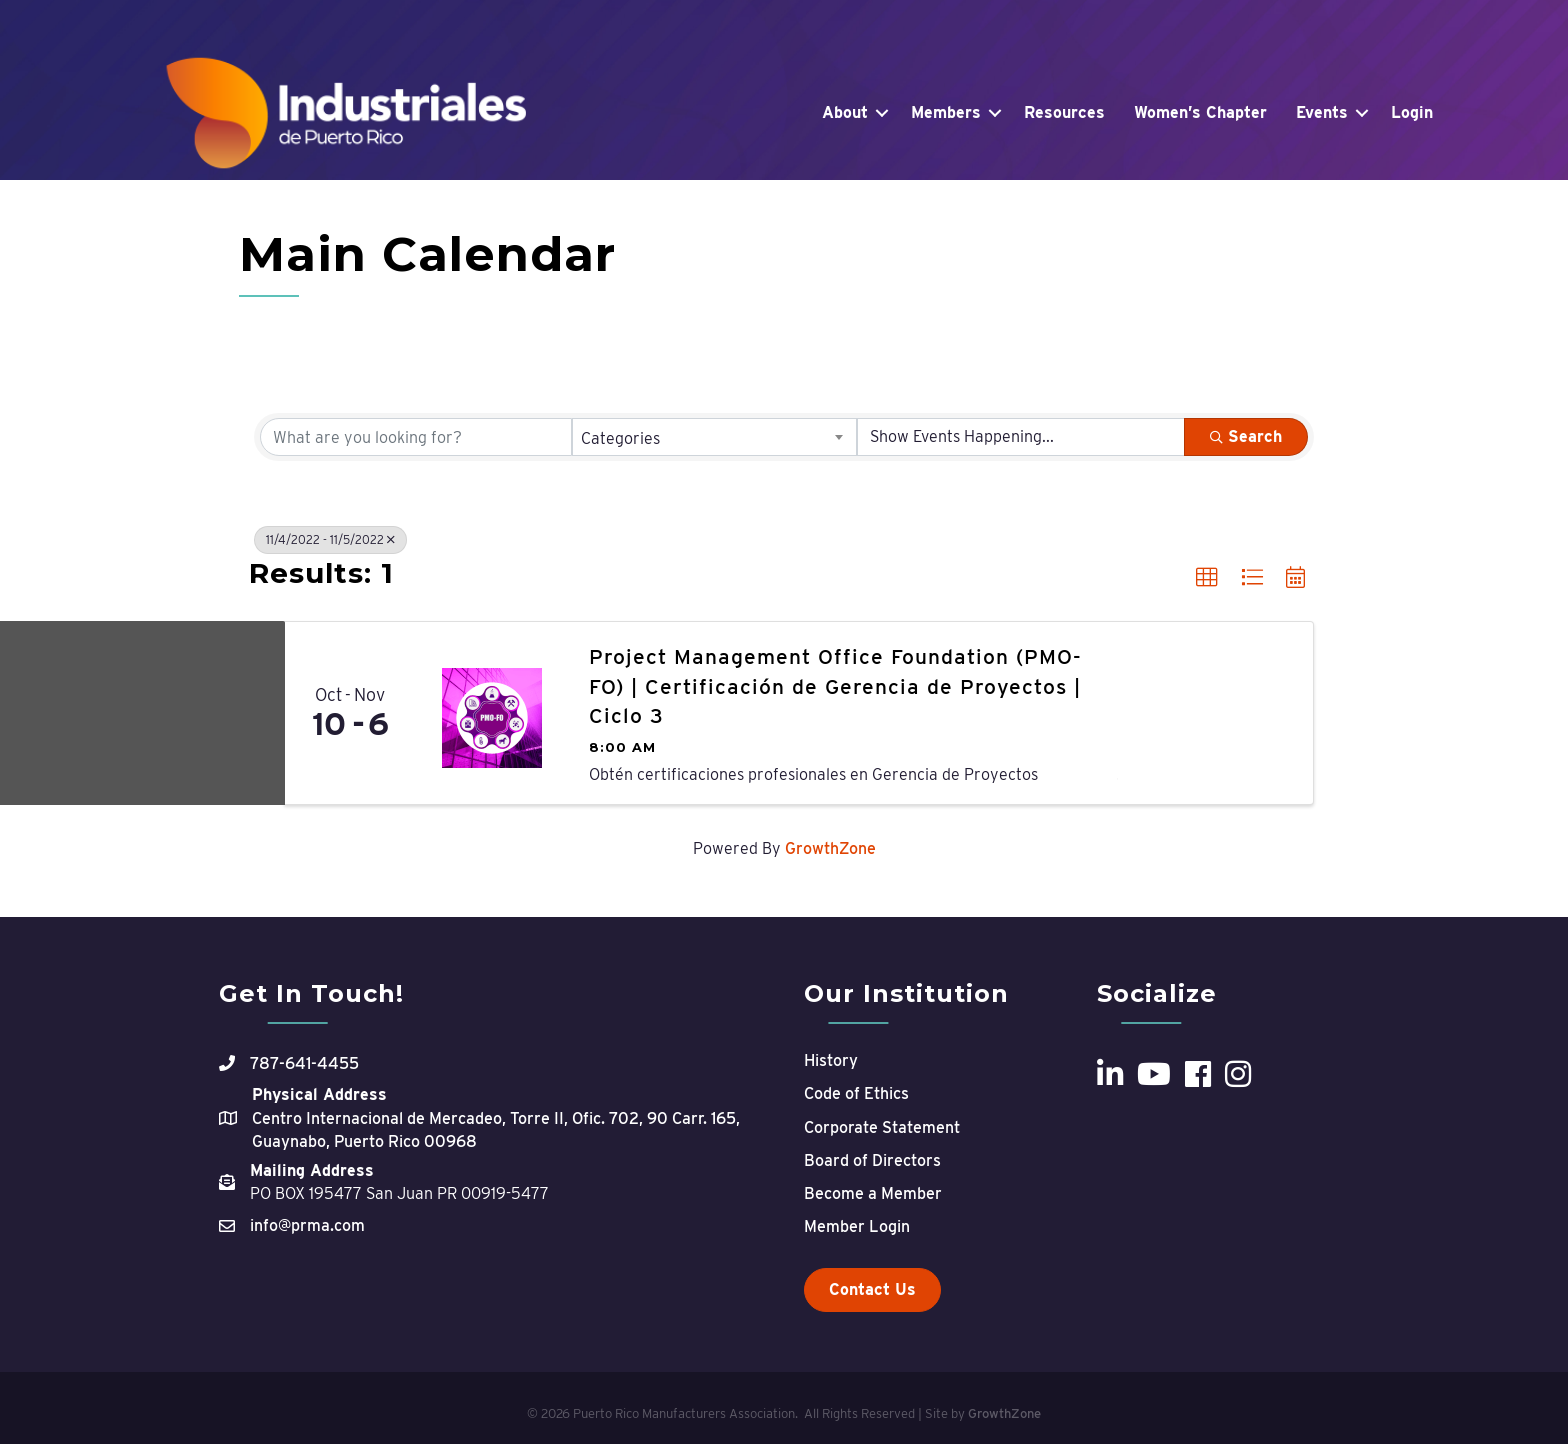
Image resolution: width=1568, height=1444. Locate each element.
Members (946, 112)
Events (1322, 112)
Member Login (857, 1226)
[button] (1207, 578)
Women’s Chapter (1200, 112)
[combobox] (715, 437)
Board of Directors (872, 1160)
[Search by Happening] (1021, 437)
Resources (1064, 112)
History (831, 1060)
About (845, 112)
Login (1412, 112)
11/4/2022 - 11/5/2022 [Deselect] (330, 539)
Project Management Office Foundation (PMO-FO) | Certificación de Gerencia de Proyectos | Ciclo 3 (835, 686)
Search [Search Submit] (1246, 436)
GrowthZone (830, 848)
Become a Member (873, 1193)
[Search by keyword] (416, 437)
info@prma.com (307, 1225)
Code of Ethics (856, 1093)
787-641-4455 (304, 1063)
